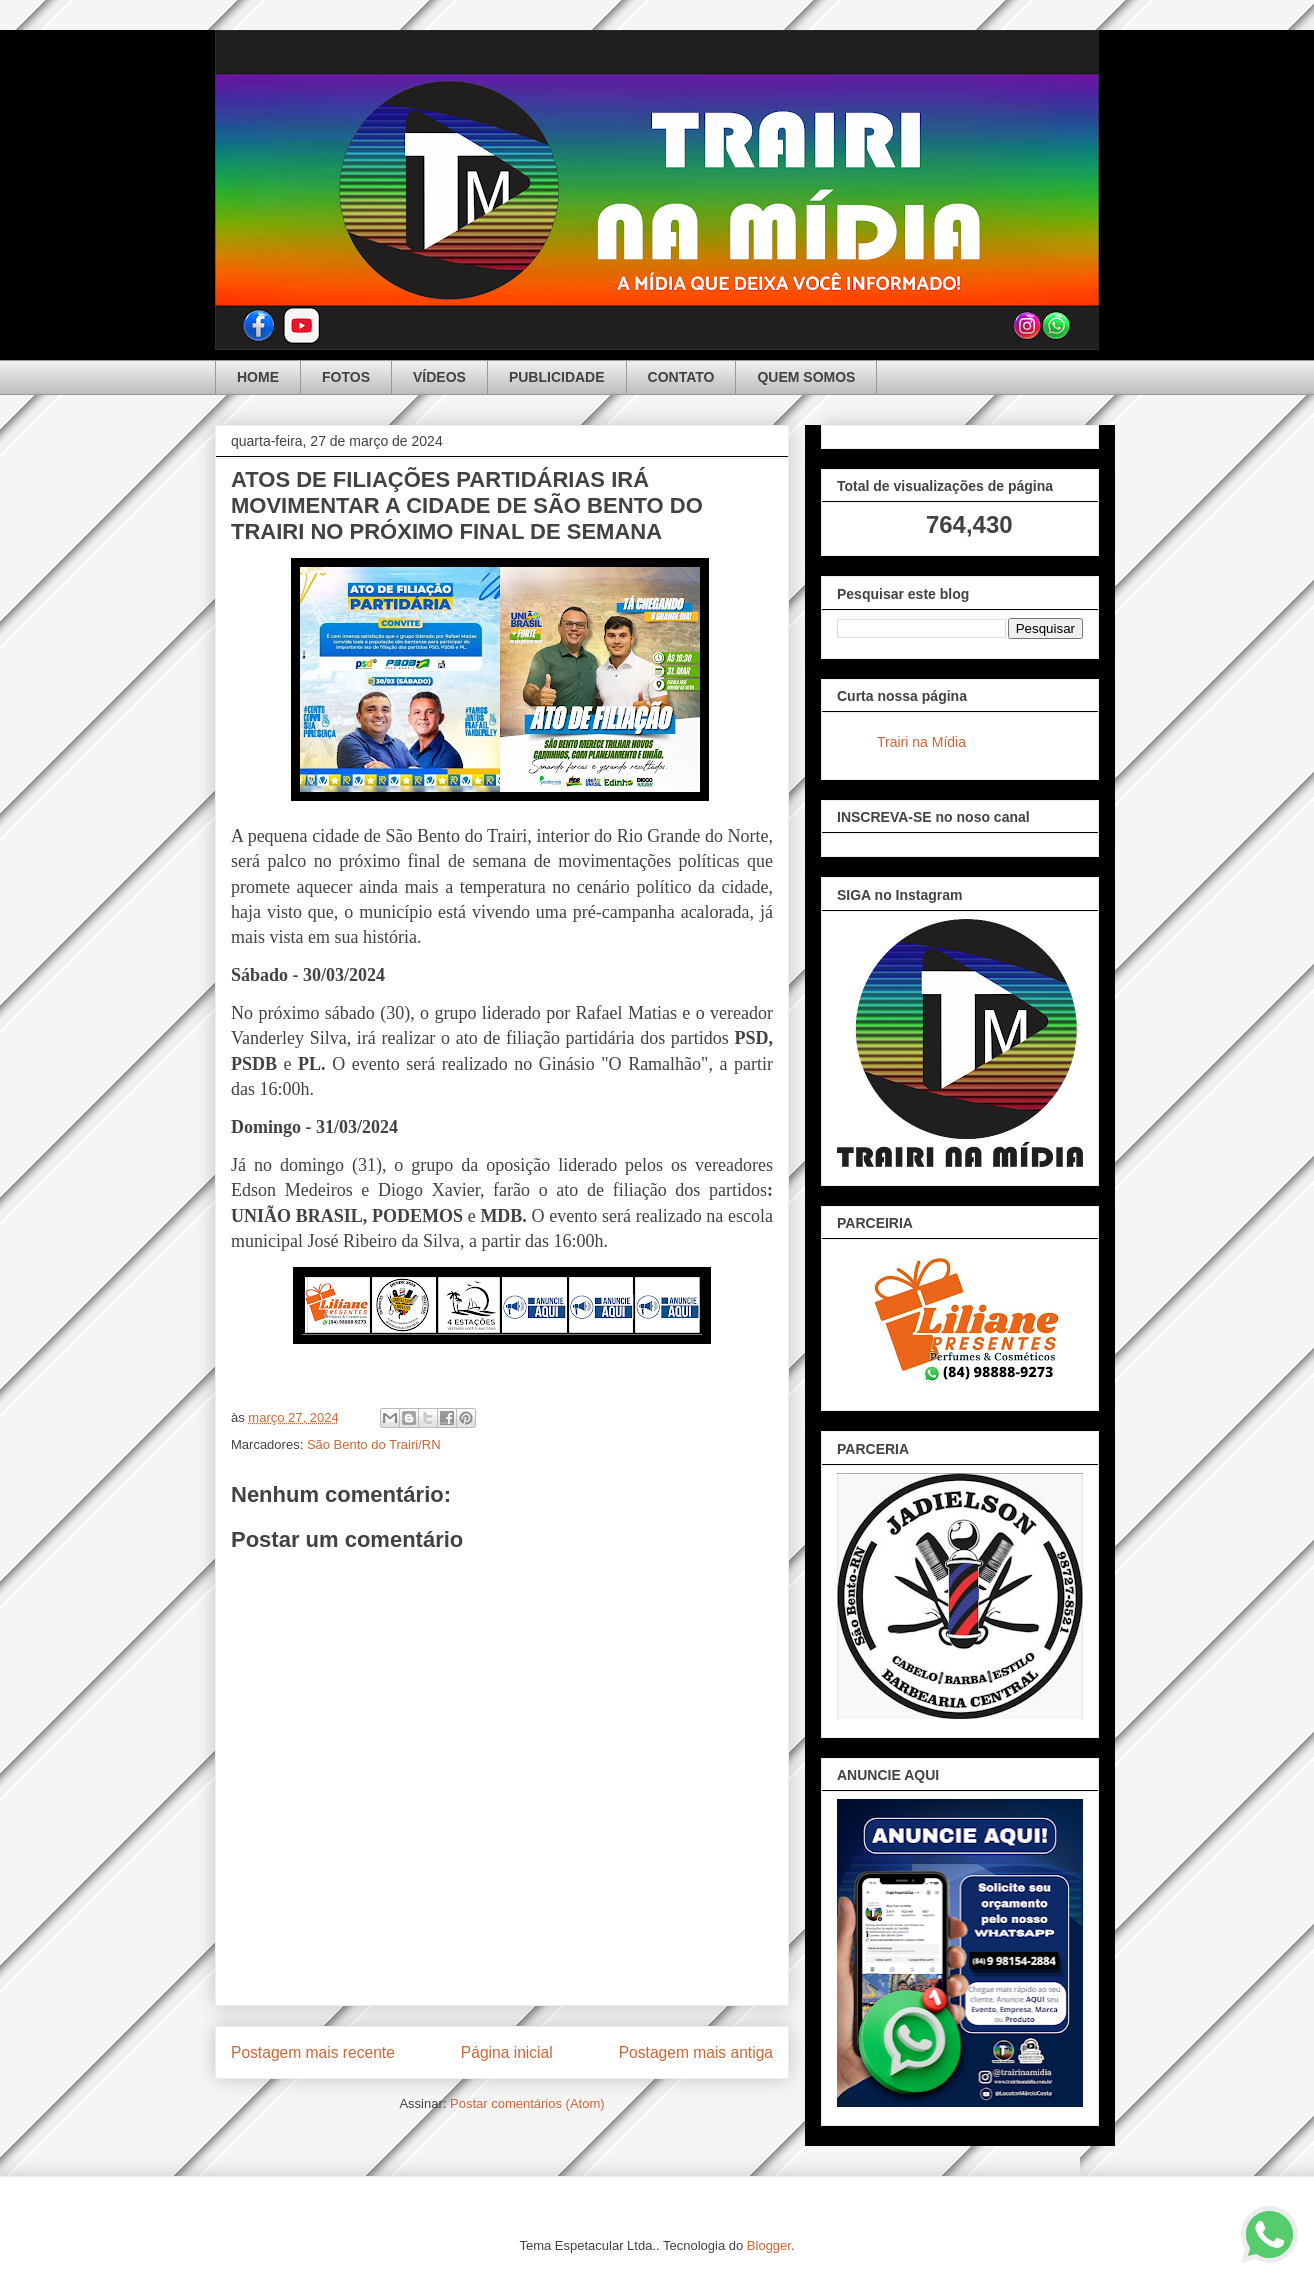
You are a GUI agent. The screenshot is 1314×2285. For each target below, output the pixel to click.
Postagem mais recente (313, 2052)
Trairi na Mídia (921, 742)
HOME (258, 377)
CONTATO (681, 377)
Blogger (769, 2245)
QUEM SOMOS (806, 377)
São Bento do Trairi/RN (374, 1444)
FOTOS (346, 377)
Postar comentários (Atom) (527, 2103)
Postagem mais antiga (696, 2052)
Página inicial (507, 2052)
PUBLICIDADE (557, 377)
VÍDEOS (439, 377)
